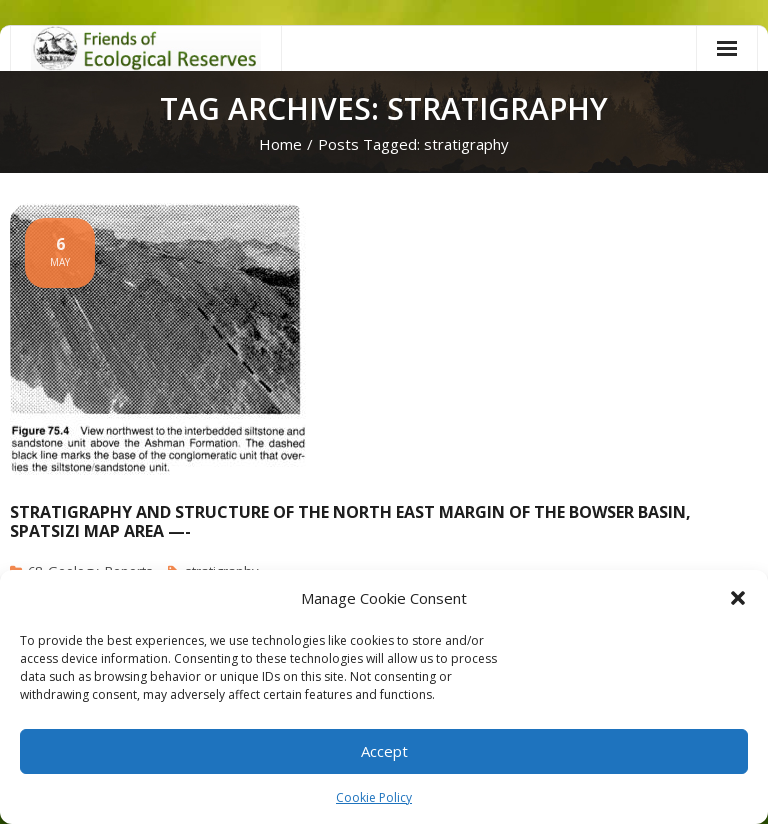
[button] (738, 598)
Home (280, 144)
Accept (384, 751)
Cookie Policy (374, 797)
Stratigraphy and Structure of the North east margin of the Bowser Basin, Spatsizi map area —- (350, 521)
